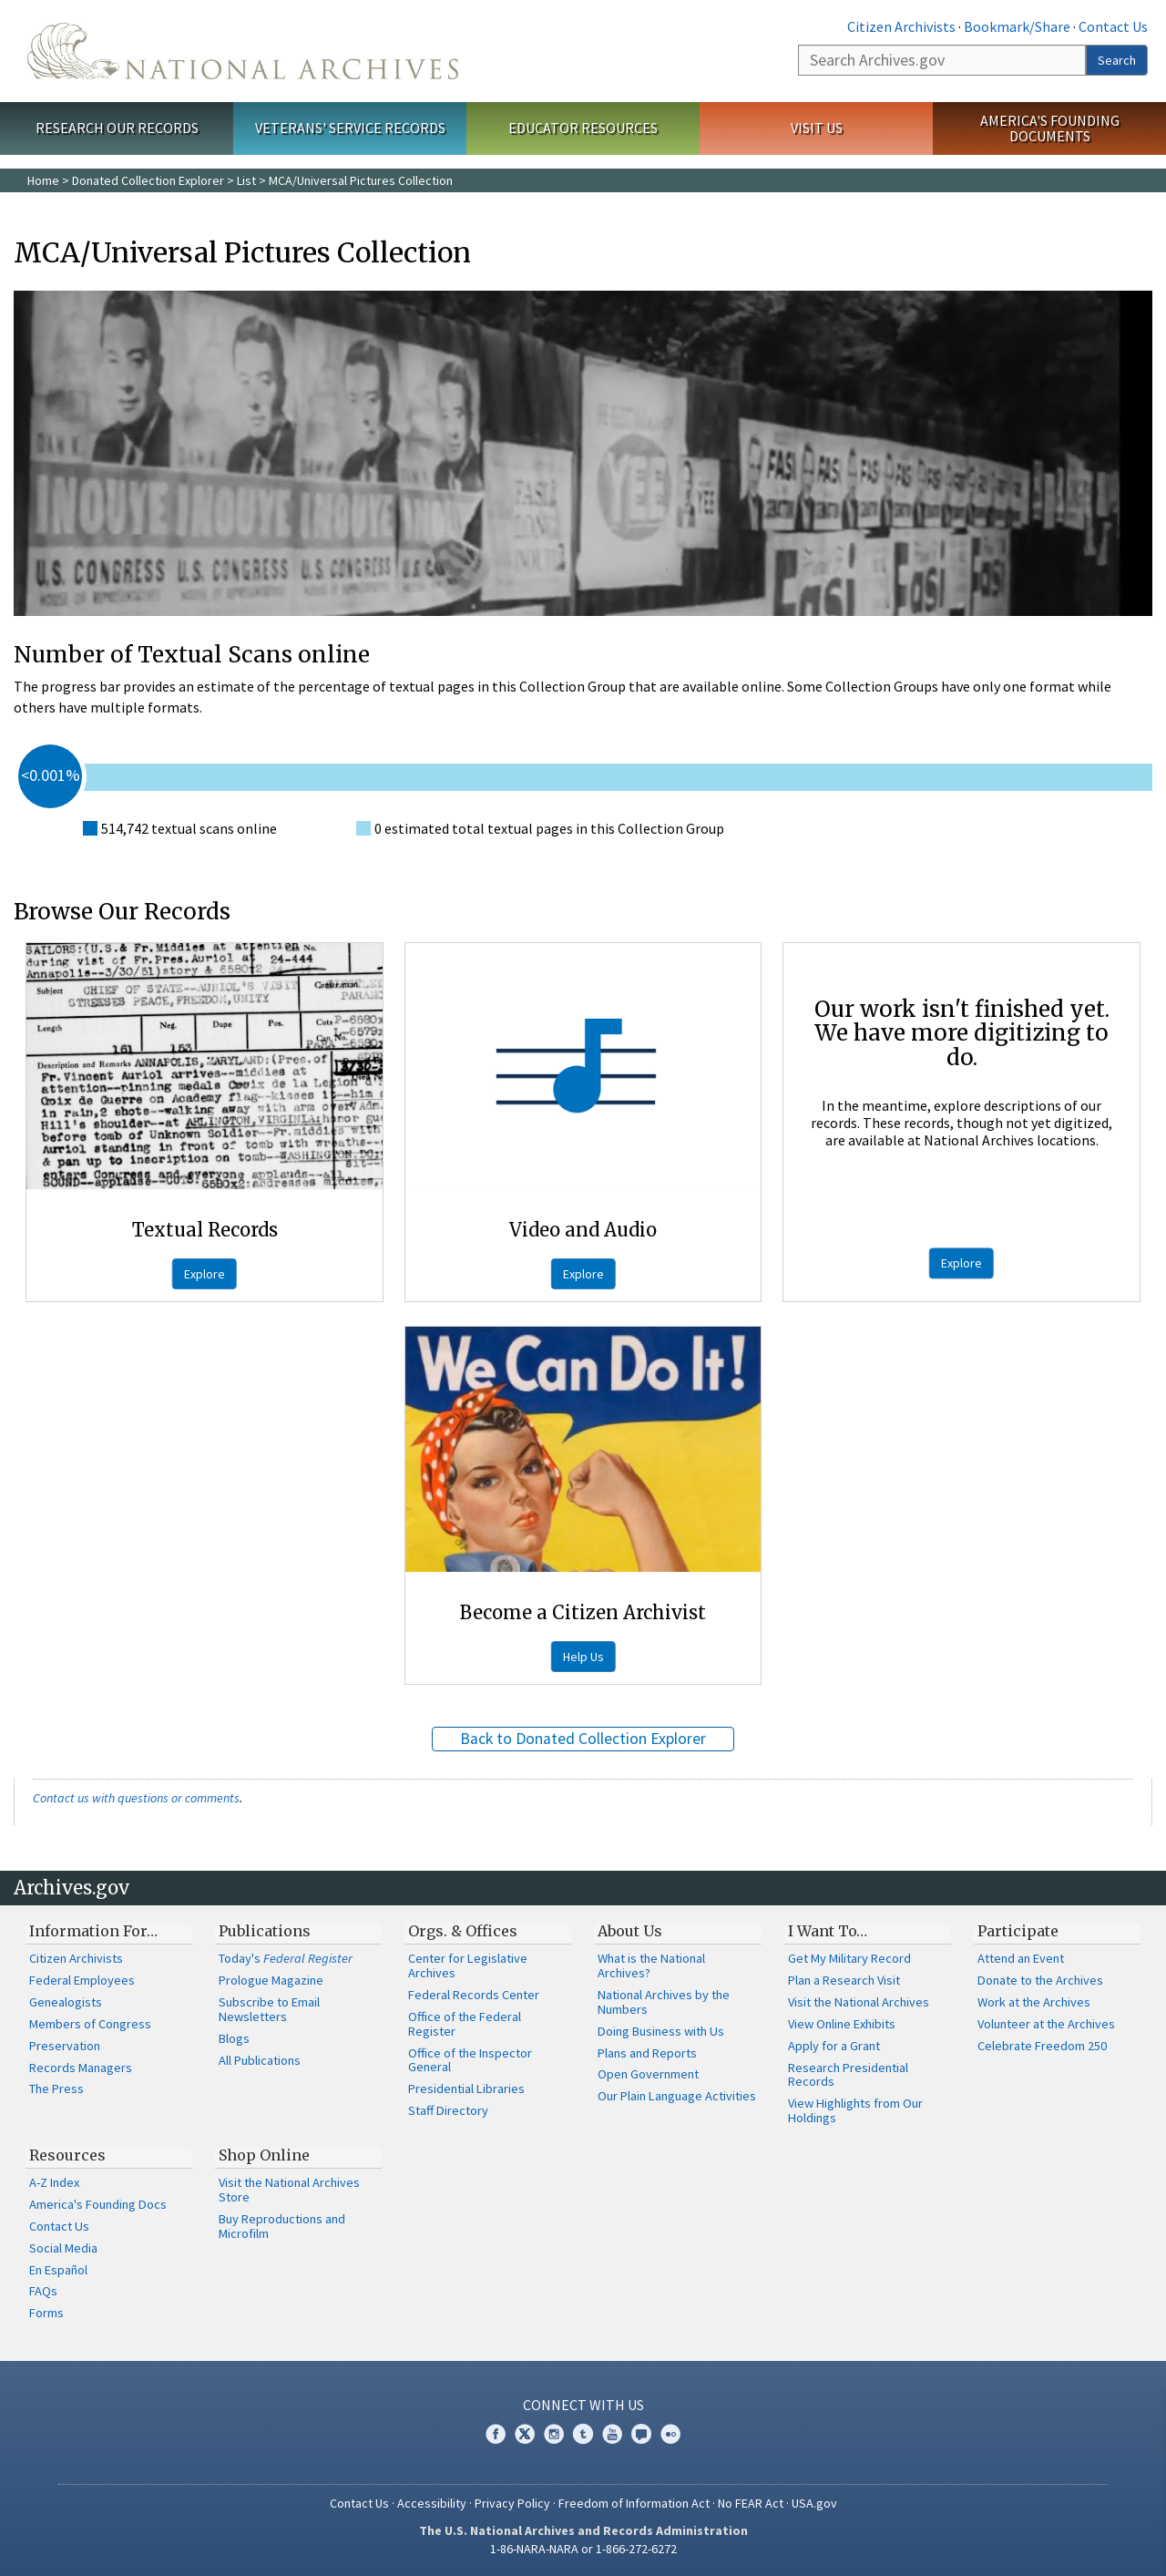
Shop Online (264, 2155)
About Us (630, 1931)
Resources (67, 2155)
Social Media (63, 2248)
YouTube (612, 2434)
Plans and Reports (647, 2053)
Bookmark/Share (1017, 26)
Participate (1018, 1931)
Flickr (670, 2434)
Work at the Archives (1033, 2002)
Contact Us (1113, 26)
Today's (286, 1958)
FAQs (43, 2291)
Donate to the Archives (1040, 1980)
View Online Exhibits (841, 2024)
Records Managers (80, 2067)
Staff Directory (448, 2110)
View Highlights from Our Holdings (855, 2110)
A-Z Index (54, 2182)
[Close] (1144, 2407)
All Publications (260, 2060)
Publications (265, 1931)
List (246, 180)
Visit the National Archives (858, 2002)
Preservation (64, 2045)
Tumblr (583, 2434)
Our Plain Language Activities (677, 2096)
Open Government (648, 2074)
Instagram (554, 2434)
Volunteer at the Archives (1046, 2024)
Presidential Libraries (466, 2088)
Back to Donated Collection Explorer (583, 1739)
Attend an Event (1020, 1958)
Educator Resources (583, 127)
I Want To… (827, 1931)
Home (43, 180)
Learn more (1003, 2543)
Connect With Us (583, 2405)
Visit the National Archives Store (289, 2189)
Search (1117, 60)
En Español (58, 2270)
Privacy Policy (512, 2503)
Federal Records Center (473, 1994)
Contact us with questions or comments (136, 1798)
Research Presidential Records (848, 2074)
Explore (204, 1274)
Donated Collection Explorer (148, 180)
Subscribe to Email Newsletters (269, 2009)
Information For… (93, 1931)
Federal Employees (82, 1980)
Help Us (583, 1656)
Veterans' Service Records (350, 127)
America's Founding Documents (1050, 128)
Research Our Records (117, 127)
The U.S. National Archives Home (242, 51)
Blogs (234, 2038)
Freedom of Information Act (634, 2503)
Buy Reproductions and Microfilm (282, 2226)
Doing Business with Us (661, 2031)
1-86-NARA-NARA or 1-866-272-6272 (583, 2548)
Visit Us (817, 127)
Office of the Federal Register (464, 2023)
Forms (46, 2312)
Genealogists (65, 2002)
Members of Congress (90, 2024)
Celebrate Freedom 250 (1042, 2045)
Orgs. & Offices (462, 1931)
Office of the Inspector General (470, 2060)
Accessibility (431, 2503)
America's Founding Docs (98, 2204)
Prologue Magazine (271, 1980)
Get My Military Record (849, 1958)
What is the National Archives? (651, 1965)
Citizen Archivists (901, 26)
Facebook (495, 2434)
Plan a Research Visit (844, 1980)
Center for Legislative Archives (467, 1965)
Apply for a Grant (834, 2045)
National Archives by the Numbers (664, 2001)
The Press (56, 2088)
